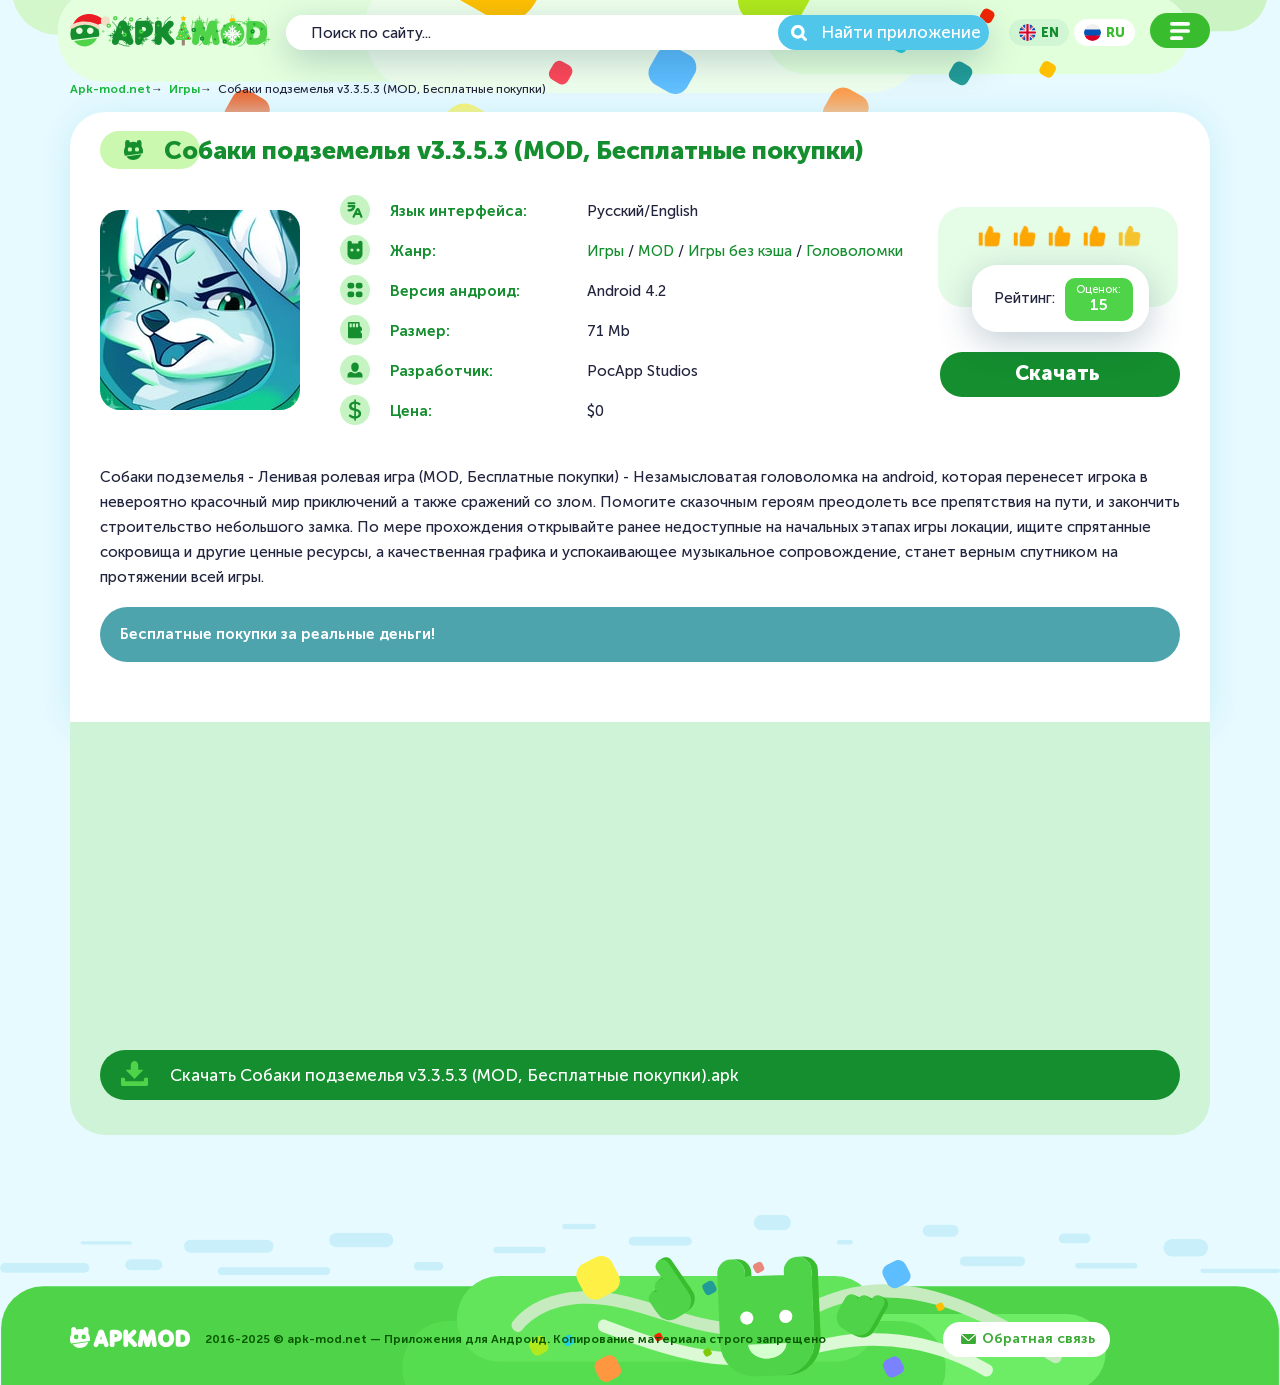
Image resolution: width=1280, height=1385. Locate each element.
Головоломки (854, 251)
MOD (656, 251)
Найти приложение (901, 32)
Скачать (1057, 373)
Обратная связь (1038, 1338)
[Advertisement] (640, 892)
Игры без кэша (740, 251)
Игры (605, 251)
